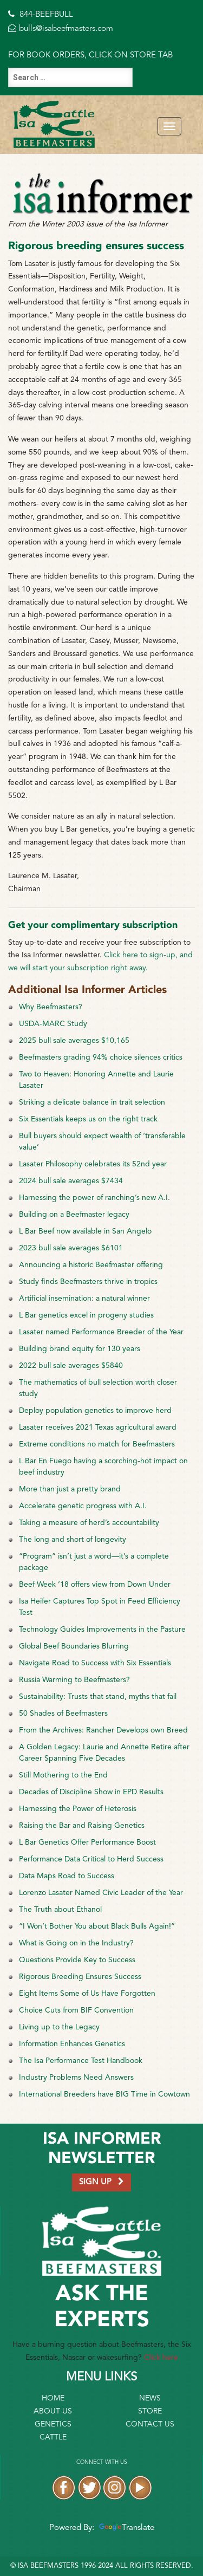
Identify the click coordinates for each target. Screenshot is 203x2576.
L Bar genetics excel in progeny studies (86, 1315)
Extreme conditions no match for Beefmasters (97, 1444)
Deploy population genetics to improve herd (95, 1410)
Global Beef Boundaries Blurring (74, 1646)
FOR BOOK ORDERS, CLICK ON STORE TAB (90, 55)
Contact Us (150, 2424)
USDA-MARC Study (53, 1024)
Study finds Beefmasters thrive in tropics (88, 1282)
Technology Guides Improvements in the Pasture (102, 1629)
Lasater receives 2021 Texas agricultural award (97, 1427)
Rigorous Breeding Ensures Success (80, 1977)
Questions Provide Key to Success (77, 1960)
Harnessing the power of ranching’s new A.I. (94, 1198)
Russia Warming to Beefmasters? (74, 1680)
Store (150, 2411)
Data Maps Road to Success (66, 1876)
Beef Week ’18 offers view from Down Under (95, 1584)
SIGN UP (101, 2181)
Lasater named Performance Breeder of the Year (101, 1332)
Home (53, 2398)
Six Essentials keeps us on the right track (88, 1119)
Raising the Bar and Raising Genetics (82, 1825)
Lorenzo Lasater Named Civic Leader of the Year (101, 1893)
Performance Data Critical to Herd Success (91, 1859)
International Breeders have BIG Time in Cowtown (104, 2094)
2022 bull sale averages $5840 (71, 1366)
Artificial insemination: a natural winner (84, 1298)
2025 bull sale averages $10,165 (74, 1040)
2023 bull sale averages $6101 (71, 1248)
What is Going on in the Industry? (76, 1943)
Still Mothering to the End (63, 1775)
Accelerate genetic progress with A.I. (83, 1506)
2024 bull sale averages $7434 (71, 1181)
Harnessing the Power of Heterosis (77, 1809)
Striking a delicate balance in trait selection (92, 1102)
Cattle (53, 2437)
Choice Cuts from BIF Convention (76, 2010)
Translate (125, 2528)
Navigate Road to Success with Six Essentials (95, 1663)
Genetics (53, 2424)
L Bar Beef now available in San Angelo (85, 1231)
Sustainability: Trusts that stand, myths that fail (97, 1697)
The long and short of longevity (72, 1539)
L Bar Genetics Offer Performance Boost (87, 1842)
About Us (53, 2411)
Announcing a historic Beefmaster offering (91, 1265)
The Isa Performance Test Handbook (80, 2061)
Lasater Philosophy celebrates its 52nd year (93, 1164)
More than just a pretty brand (70, 1489)
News (150, 2398)
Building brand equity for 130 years (79, 1349)
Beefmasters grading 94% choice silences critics (100, 1057)
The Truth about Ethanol (60, 1909)
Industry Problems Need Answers (76, 2077)
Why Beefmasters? (50, 1007)
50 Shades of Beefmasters (63, 1713)
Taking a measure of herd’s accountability (89, 1523)
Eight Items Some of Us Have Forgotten (87, 1993)
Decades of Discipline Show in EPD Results (91, 1792)
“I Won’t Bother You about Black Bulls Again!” (97, 1926)
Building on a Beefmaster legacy (74, 1214)
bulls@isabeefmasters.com (60, 29)
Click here (161, 2357)
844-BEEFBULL (40, 15)
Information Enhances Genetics (72, 2044)
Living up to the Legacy (59, 2027)
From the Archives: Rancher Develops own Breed (103, 1730)
